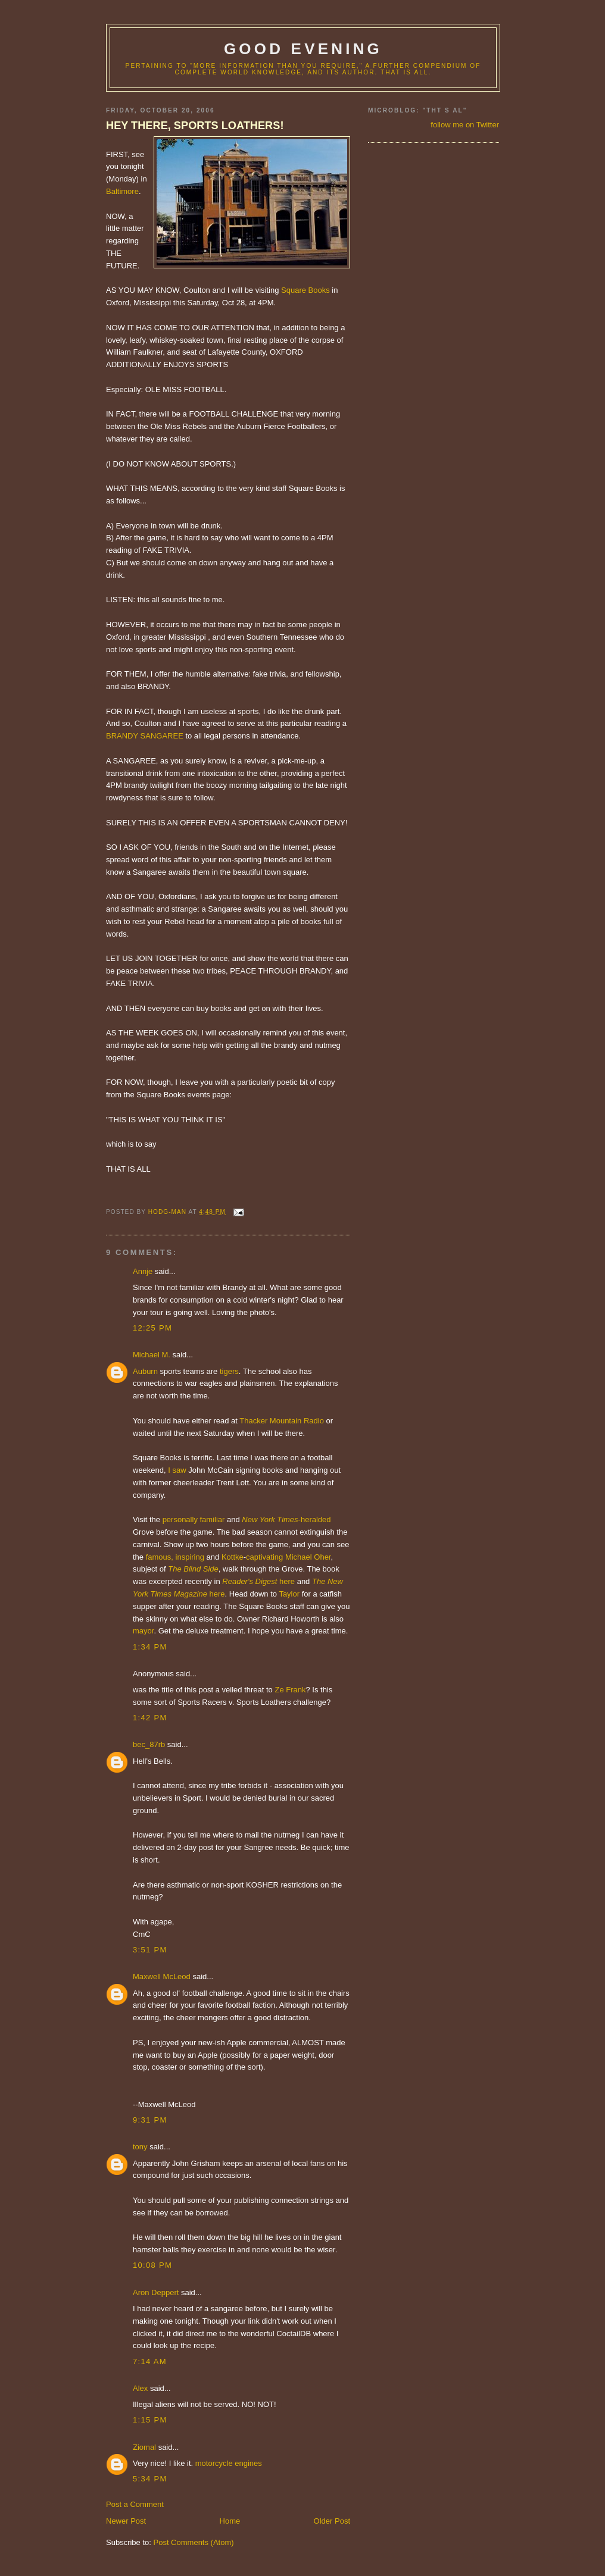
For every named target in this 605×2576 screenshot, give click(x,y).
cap (252, 1557)
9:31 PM (150, 2119)
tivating (270, 1557)
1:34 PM (150, 1646)
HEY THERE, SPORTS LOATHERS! (194, 126)
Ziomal (144, 2447)
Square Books (305, 290)
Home (230, 2520)
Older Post (332, 2520)
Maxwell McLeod (162, 1976)
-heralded (286, 1519)
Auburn (145, 1371)
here (287, 1581)
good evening (303, 49)
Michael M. (151, 1354)
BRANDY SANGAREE (144, 735)
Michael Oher (308, 1557)
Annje (142, 1271)
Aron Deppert (156, 2292)
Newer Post (126, 2520)
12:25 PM (152, 1327)
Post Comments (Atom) (194, 2542)
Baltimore (122, 191)
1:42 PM (150, 1717)
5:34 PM (150, 2478)
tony (140, 2146)
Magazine (190, 1593)
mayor (143, 1630)
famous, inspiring (175, 1557)
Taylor (289, 1593)
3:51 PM (150, 1949)
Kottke (233, 1557)
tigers (229, 1371)
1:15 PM (150, 2419)
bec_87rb (149, 1744)
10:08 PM (152, 2265)
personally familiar (194, 1519)
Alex (140, 2388)
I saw (177, 1470)
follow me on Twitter (465, 124)
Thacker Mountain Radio (281, 1420)
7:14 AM (150, 2361)
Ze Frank (290, 1689)
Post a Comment (135, 2504)
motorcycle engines (228, 2463)
